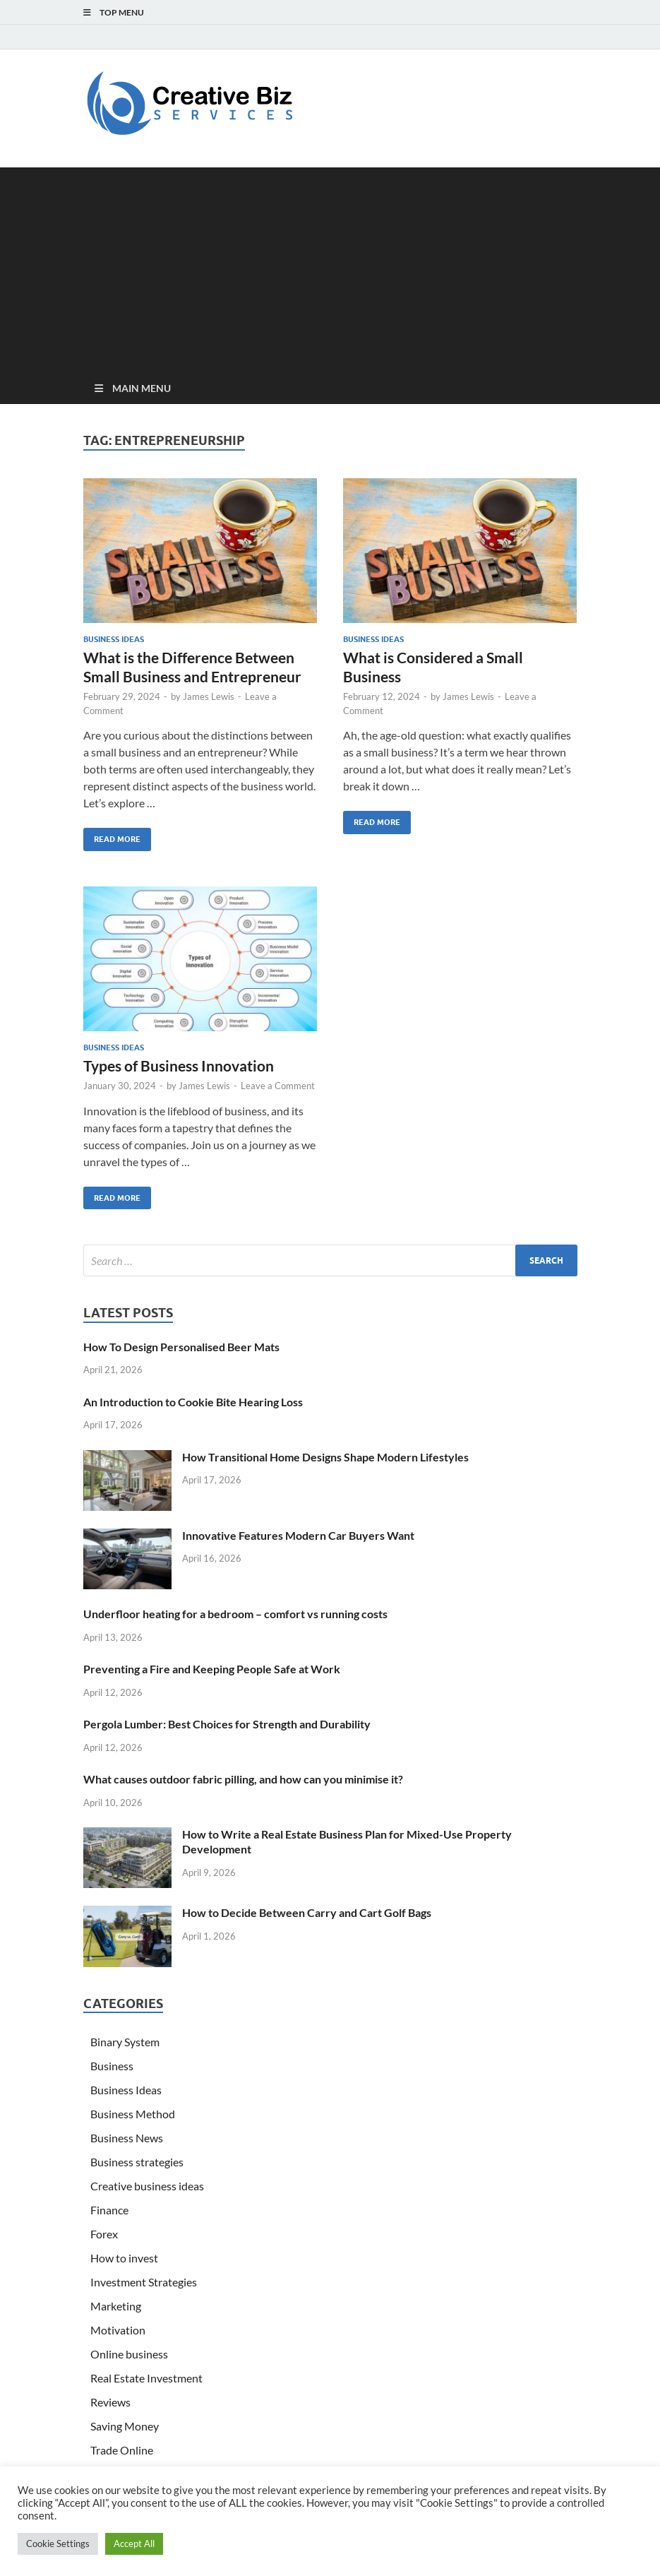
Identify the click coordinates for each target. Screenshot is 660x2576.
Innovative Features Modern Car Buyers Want (298, 1535)
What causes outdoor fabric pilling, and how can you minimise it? (243, 1779)
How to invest (124, 2258)
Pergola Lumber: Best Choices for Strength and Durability (227, 1724)
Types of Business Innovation (178, 1065)
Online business (129, 2354)
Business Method (132, 2113)
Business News (126, 2137)
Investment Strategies (143, 2282)
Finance (109, 2209)
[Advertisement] (330, 266)
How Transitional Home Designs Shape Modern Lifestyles (325, 1457)
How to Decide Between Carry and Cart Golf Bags (306, 1912)
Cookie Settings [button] (58, 2543)
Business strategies (137, 2161)
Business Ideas (113, 639)
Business (111, 2065)
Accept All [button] (134, 2543)
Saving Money (124, 2426)
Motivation (117, 2330)
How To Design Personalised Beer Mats (181, 1346)
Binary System (125, 2041)
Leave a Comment (278, 1085)
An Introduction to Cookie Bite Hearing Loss (193, 1401)
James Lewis (208, 696)
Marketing (115, 2306)
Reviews (110, 2402)
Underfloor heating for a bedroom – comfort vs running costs (235, 1613)
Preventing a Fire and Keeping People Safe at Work (211, 1668)
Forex (104, 2233)
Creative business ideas (147, 2185)
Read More (111, 836)
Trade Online (121, 2450)
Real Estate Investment (146, 2378)
